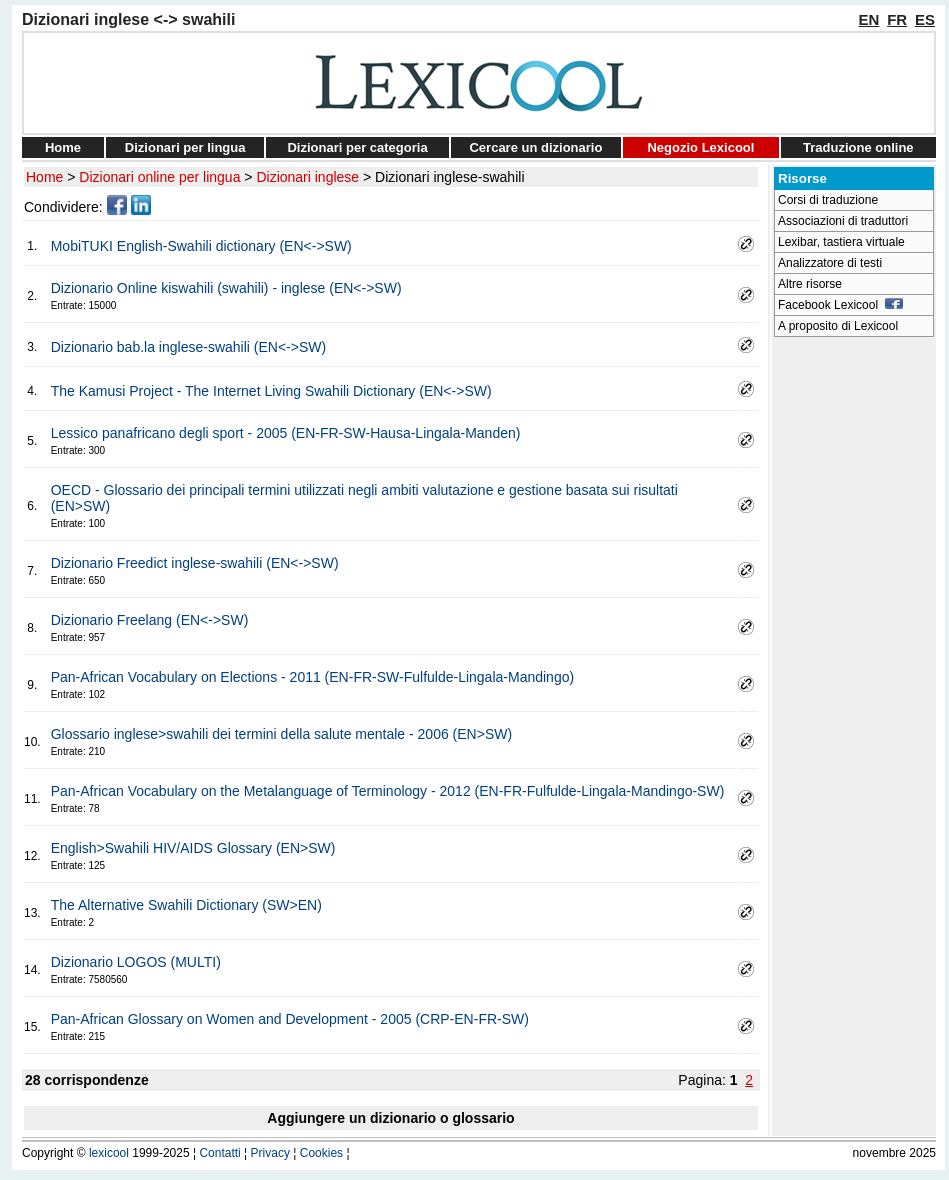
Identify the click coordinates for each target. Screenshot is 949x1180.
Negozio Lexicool (700, 147)
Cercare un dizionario (535, 147)
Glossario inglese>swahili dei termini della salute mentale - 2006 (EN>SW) (281, 734)
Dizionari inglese (307, 177)
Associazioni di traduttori (843, 221)
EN (869, 19)
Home (63, 147)
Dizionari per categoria (357, 147)
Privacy (270, 1153)
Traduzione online (858, 147)
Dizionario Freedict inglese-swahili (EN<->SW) (195, 563)
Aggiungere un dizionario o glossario (390, 1118)
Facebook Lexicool (840, 305)
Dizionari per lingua (185, 147)
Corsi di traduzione (828, 200)
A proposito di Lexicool (838, 326)
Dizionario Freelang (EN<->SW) (150, 620)
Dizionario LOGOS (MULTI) (136, 962)
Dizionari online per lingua (159, 177)
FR (897, 19)
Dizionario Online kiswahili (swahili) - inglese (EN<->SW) (226, 288)
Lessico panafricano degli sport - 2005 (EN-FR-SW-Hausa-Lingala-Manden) (286, 433)
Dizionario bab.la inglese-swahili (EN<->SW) (188, 347)
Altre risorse (810, 284)
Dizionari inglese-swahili (449, 177)
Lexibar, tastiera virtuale (841, 242)
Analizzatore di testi (830, 263)
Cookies (321, 1153)
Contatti (219, 1153)
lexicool (109, 1153)
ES (925, 19)
